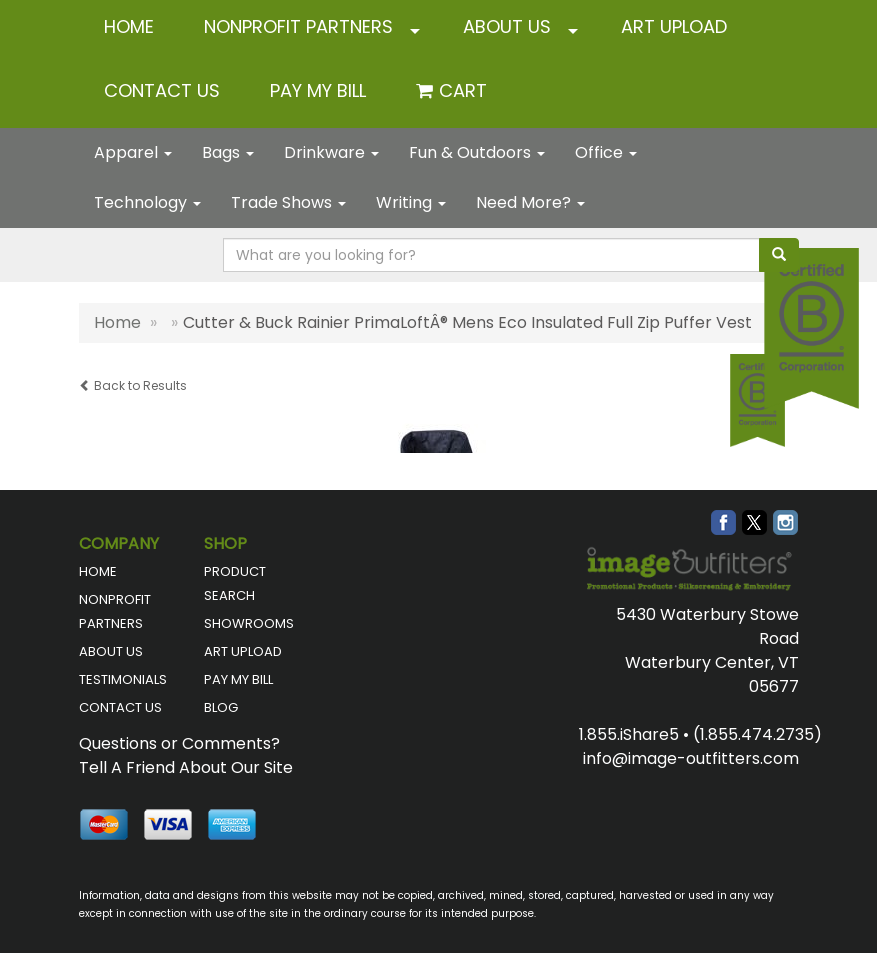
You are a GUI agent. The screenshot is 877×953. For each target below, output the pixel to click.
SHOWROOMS (249, 623)
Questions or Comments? (179, 743)
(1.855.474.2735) (757, 734)
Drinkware (331, 152)
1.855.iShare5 (629, 734)
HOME (129, 26)
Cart (463, 90)
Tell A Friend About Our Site (186, 767)
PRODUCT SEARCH (235, 583)
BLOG (221, 707)
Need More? (530, 202)
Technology (147, 202)
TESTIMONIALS (123, 679)
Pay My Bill (318, 90)
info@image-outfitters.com (691, 758)
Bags (228, 152)
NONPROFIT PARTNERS (298, 26)
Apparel (133, 152)
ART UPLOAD (674, 26)
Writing (411, 202)
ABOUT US (507, 26)
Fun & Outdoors (477, 152)
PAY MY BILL (238, 679)
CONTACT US (162, 90)
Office (606, 152)
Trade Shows (288, 202)
